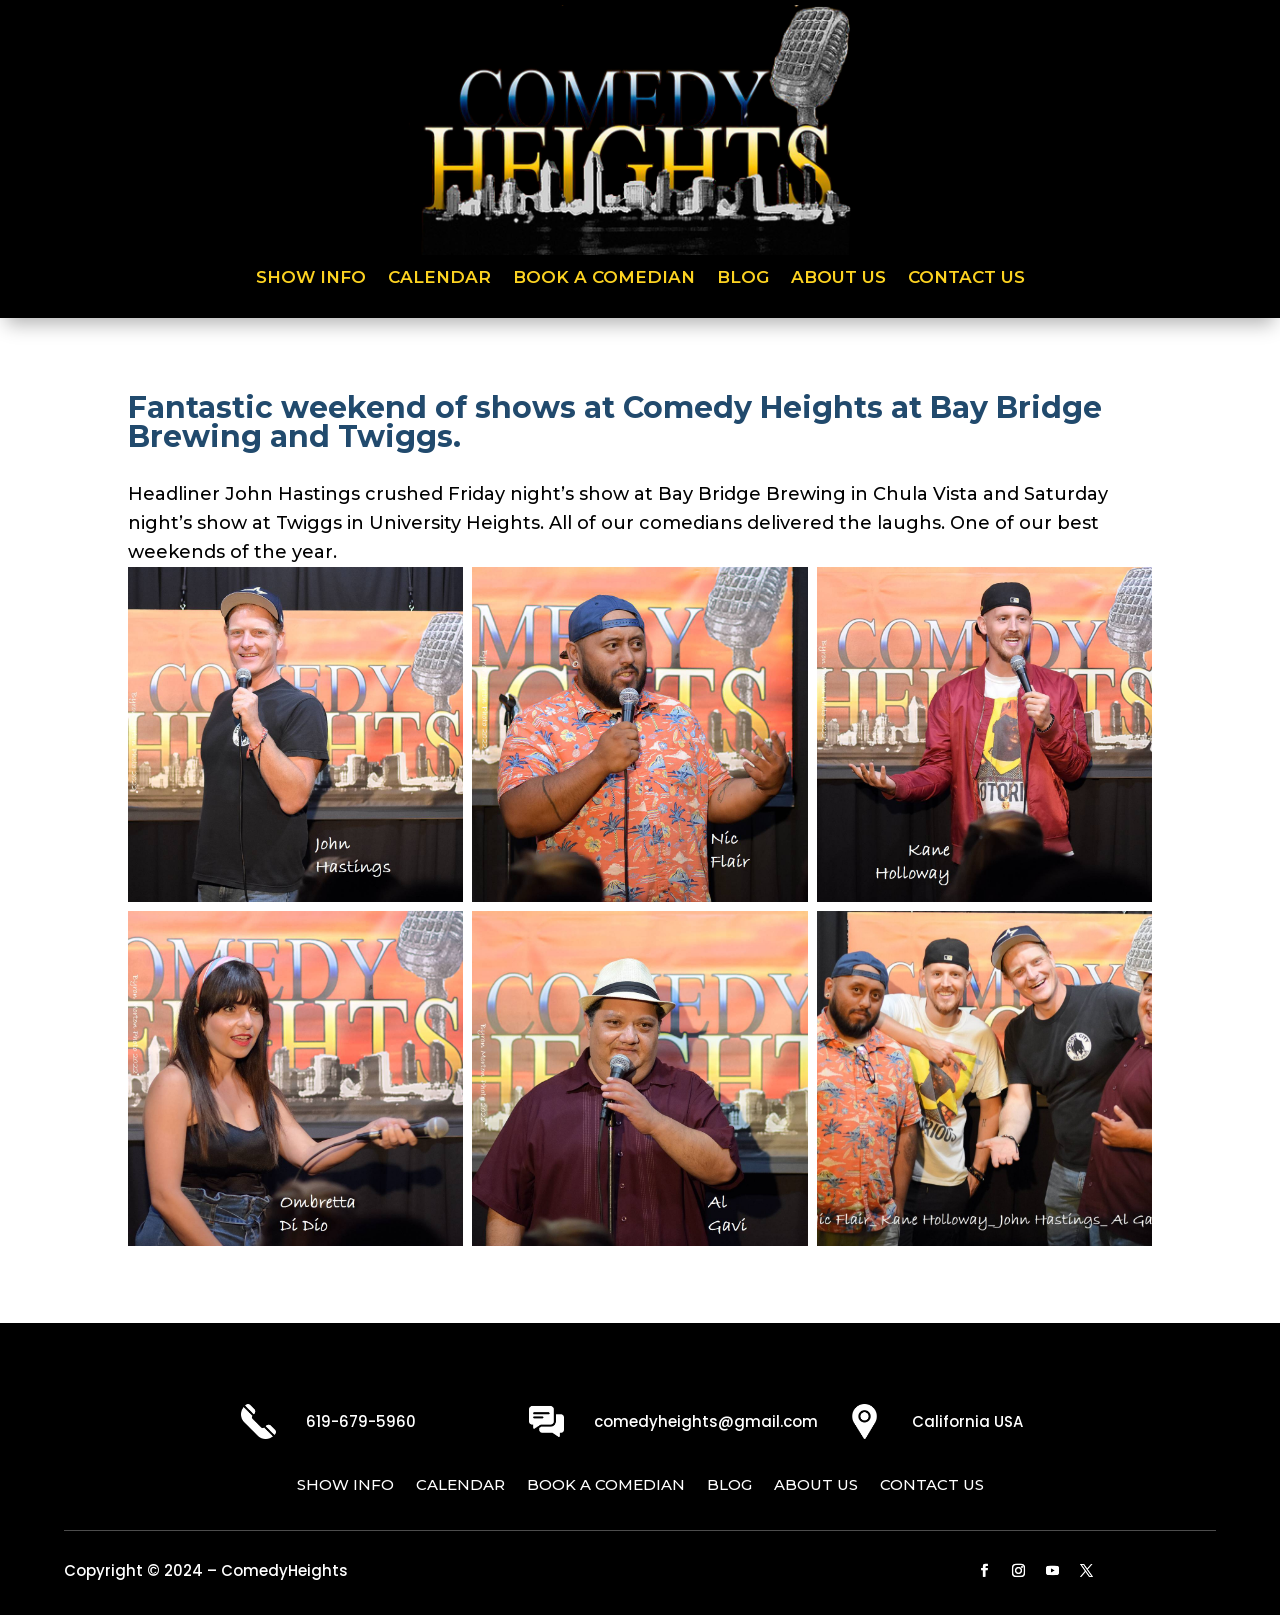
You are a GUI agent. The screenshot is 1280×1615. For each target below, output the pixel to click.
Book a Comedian (604, 278)
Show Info (311, 278)
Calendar (439, 278)
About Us (838, 278)
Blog (743, 278)
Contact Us (966, 278)
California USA (967, 1421)
